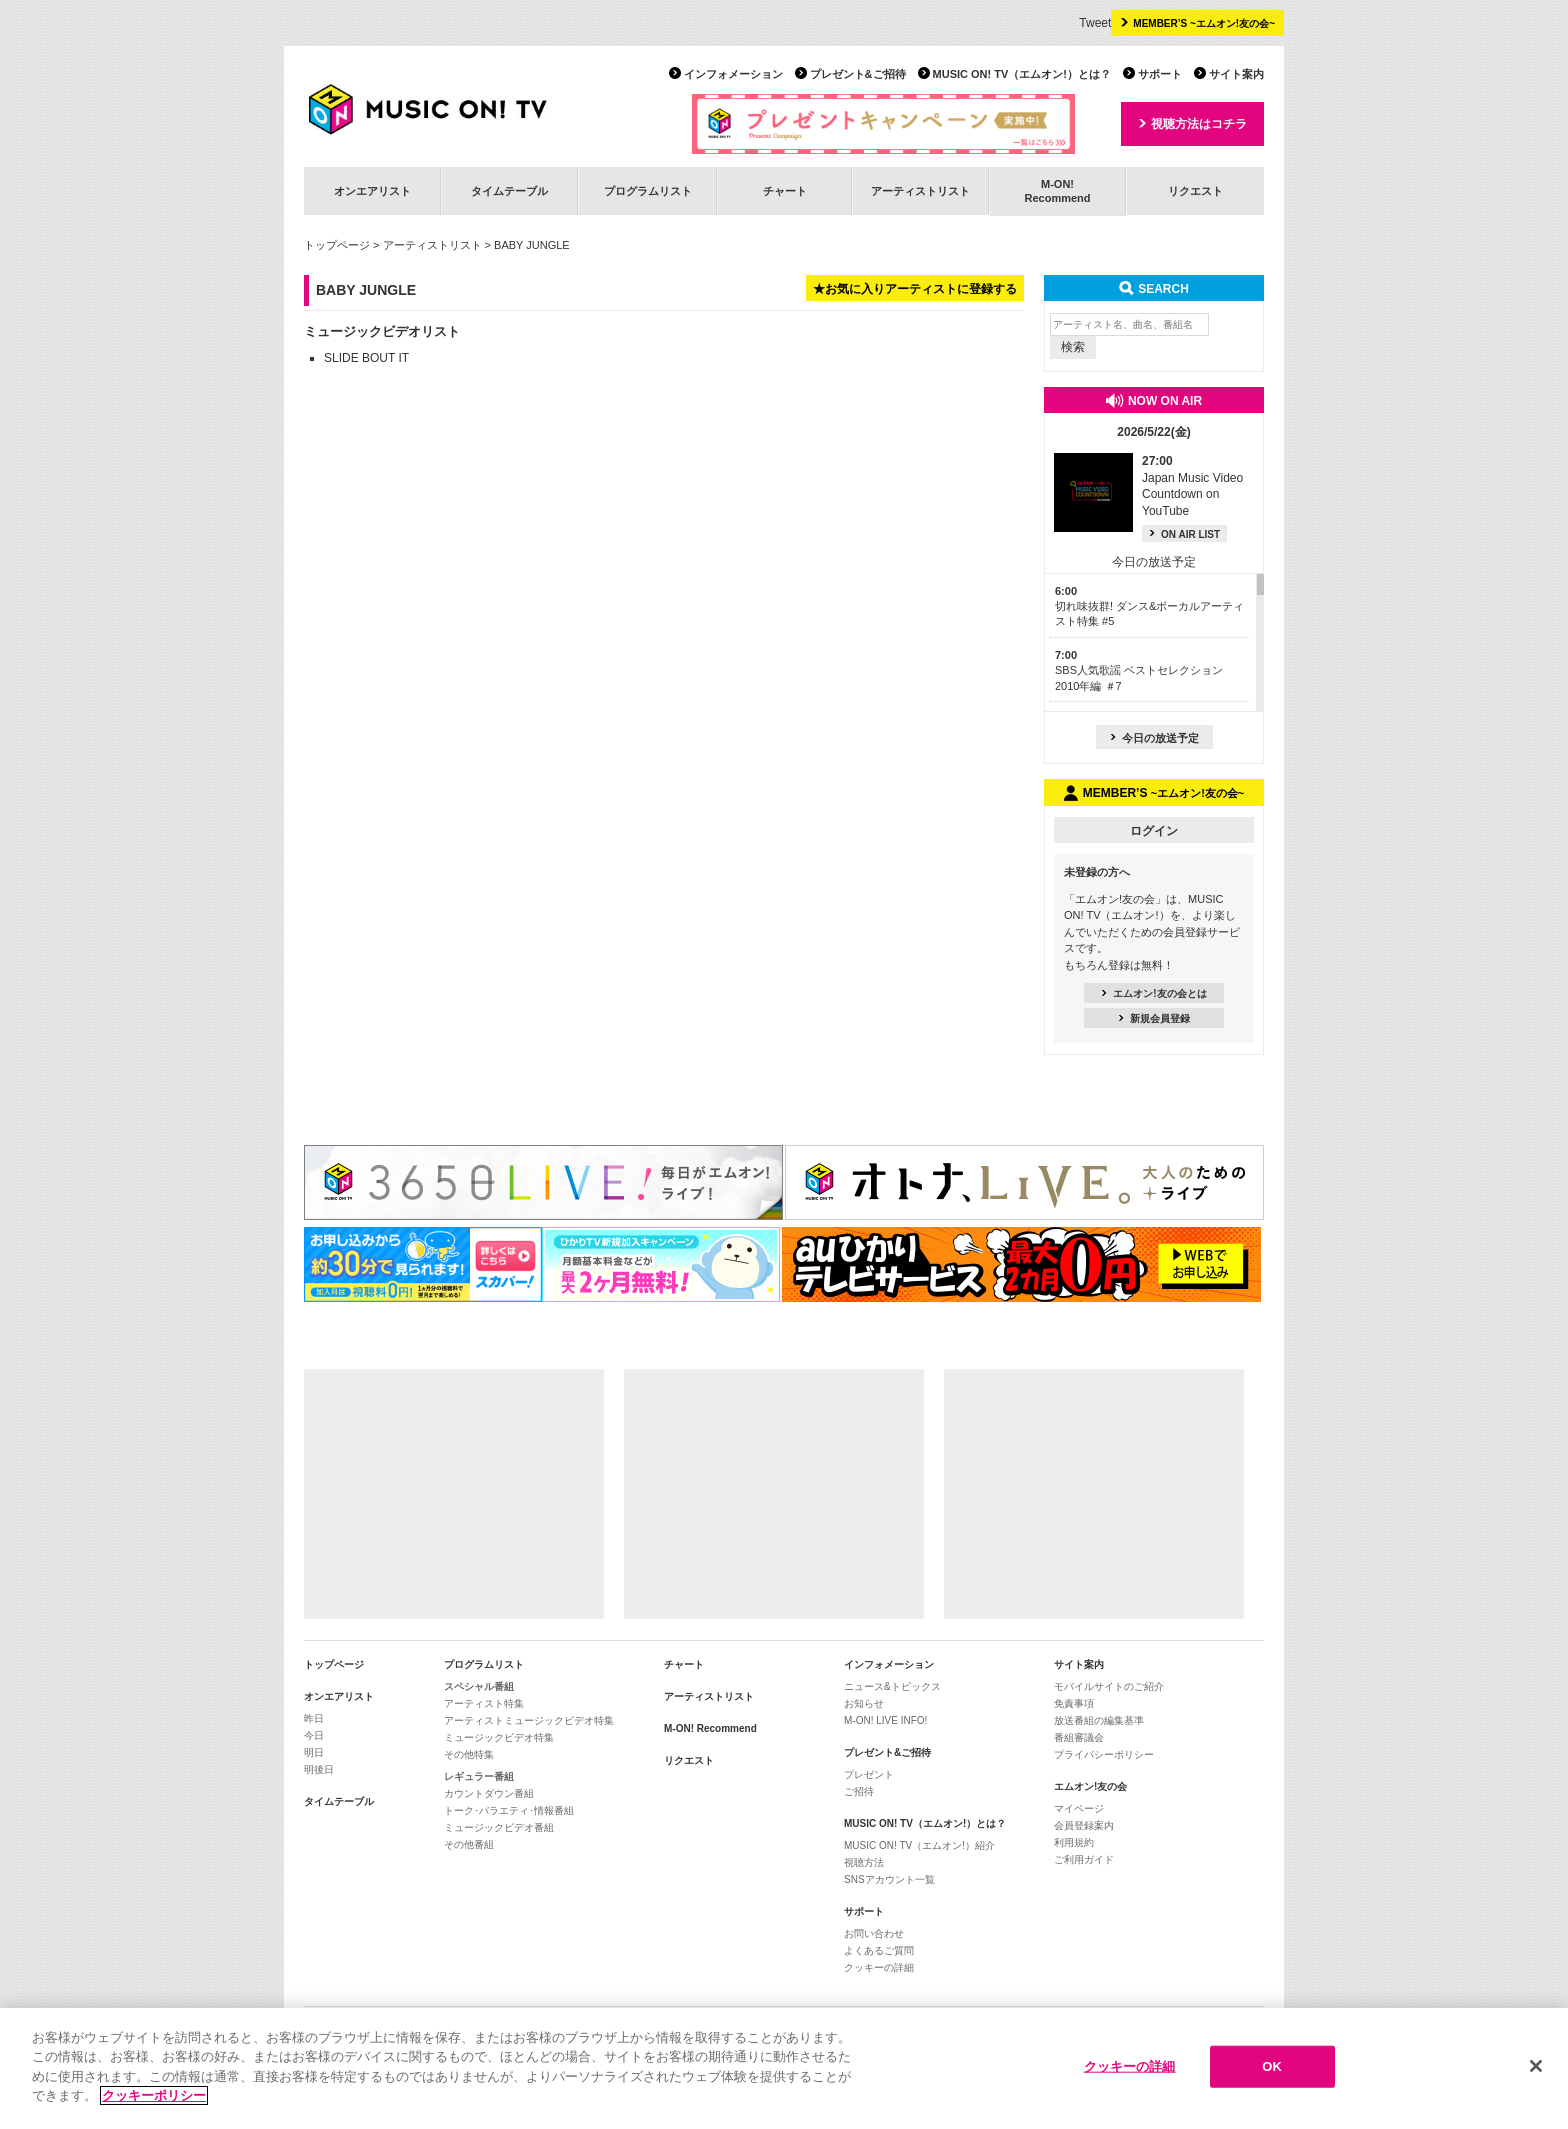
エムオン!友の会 (1090, 1786)
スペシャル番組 (479, 1686)
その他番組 (469, 1844)
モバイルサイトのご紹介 (1109, 1686)
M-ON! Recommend (710, 1728)
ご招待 (859, 1791)
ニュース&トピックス (892, 1686)
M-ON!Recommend (1057, 190)
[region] (784, 2068)
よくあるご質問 (879, 1950)
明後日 (319, 1769)
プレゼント (869, 1774)
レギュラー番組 (479, 1776)
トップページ (337, 245)
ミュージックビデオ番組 (499, 1827)
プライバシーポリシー (1104, 1754)
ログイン (1154, 831)
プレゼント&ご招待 (858, 74)
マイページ (1079, 1808)
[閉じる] (1536, 2066)
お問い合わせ (874, 1933)
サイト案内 (1236, 74)
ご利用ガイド (1084, 1859)
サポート (1160, 74)
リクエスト (1195, 191)
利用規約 (1074, 1842)
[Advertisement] (454, 1494)
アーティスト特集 (484, 1703)
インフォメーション (733, 74)
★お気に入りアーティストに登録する (915, 289)
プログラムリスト (648, 191)
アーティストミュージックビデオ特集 (529, 1720)
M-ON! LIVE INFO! (885, 1720)
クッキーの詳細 (879, 1967)
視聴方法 (864, 1862)
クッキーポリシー (154, 2095)
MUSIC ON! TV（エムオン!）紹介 (919, 1845)
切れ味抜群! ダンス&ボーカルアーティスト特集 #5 (1149, 606)
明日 (314, 1752)
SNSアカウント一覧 (889, 1879)
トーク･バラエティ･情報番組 (509, 1810)
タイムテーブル (509, 191)
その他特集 (469, 1754)
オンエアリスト (372, 191)
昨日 (314, 1718)
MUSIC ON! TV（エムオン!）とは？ (1022, 74)
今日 (314, 1735)
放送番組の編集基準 (1099, 1720)
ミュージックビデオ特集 (499, 1737)
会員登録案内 (1084, 1825)
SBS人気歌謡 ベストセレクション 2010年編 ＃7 (1139, 670)
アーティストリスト (920, 191)
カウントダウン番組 (489, 1793)
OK (1272, 2066)
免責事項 (1074, 1703)
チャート (785, 191)
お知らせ (864, 1703)
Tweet (1095, 23)
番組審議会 (1079, 1737)
